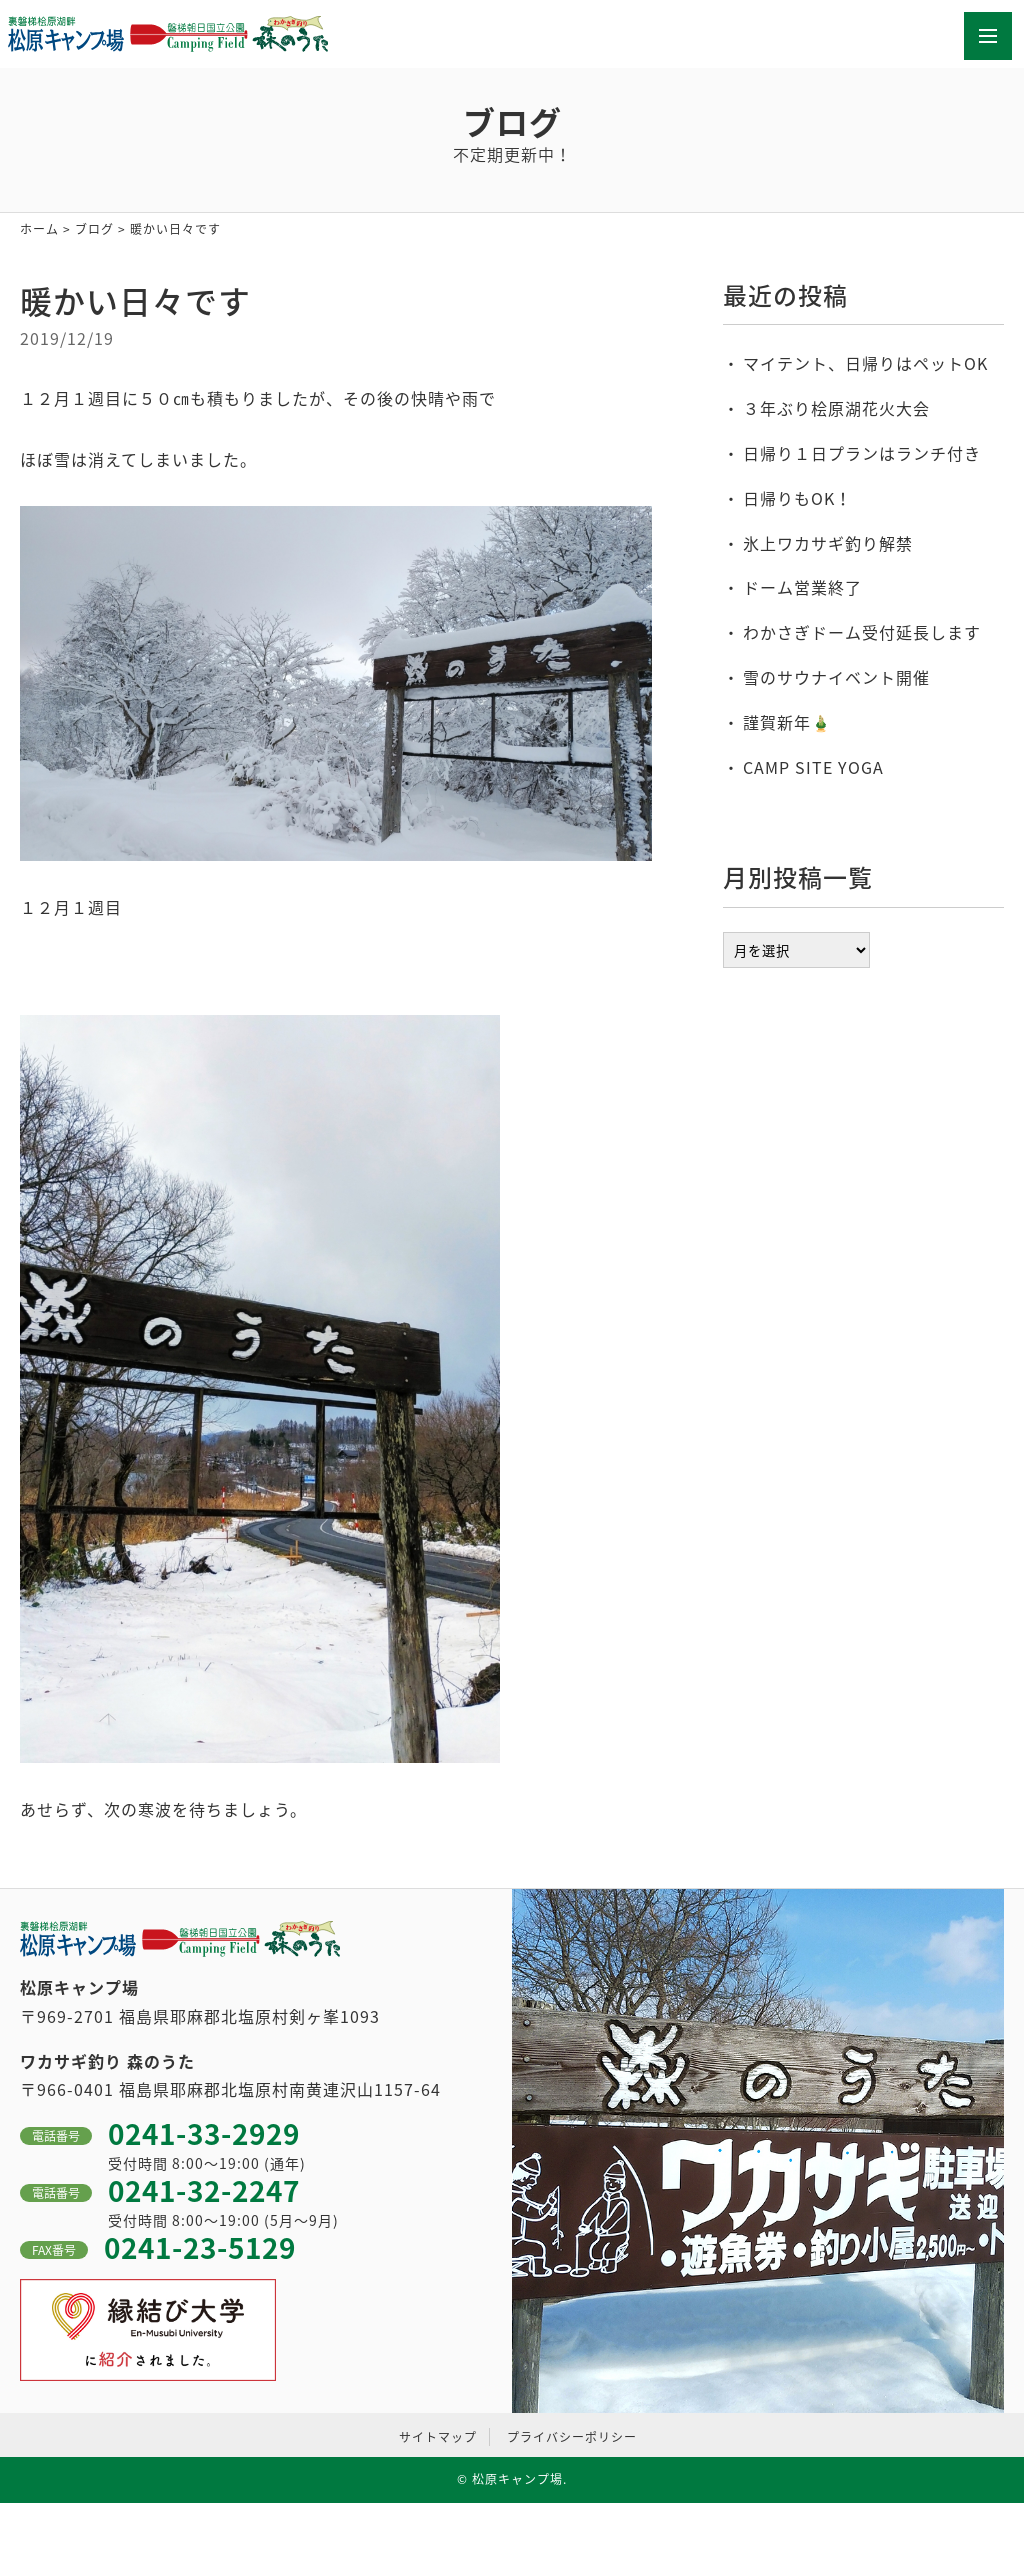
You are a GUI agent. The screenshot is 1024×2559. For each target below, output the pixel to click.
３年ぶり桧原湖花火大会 (836, 408)
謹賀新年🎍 (787, 722)
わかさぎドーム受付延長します (862, 632)
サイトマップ (438, 2437)
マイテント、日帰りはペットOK (865, 363)
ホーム (39, 229)
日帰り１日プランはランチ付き (862, 453)
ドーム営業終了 (802, 587)
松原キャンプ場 (517, 2479)
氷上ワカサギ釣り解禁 (828, 543)
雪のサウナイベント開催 (836, 677)
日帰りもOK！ (797, 498)
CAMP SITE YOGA (813, 767)
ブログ (94, 229)
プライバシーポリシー (572, 2437)
